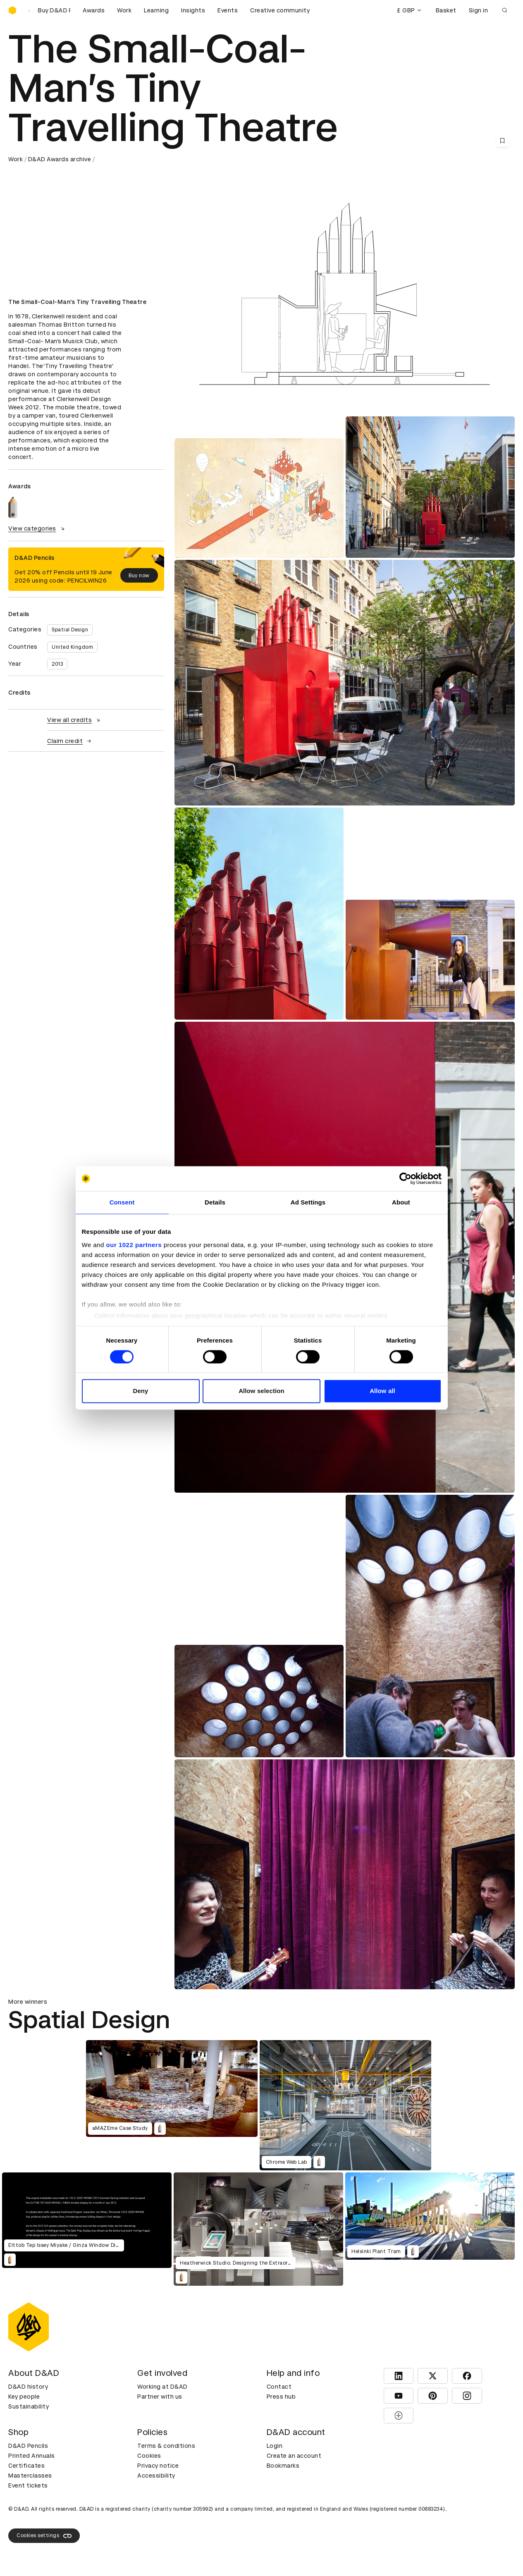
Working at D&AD (162, 2386)
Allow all (382, 1391)
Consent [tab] (122, 1202)
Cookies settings (44, 2536)
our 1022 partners (134, 1244)
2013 (57, 664)
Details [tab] (215, 1202)
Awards (94, 10)
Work (124, 10)
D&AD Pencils (28, 2445)
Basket (446, 10)
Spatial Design (70, 630)
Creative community (280, 10)
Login (275, 2445)
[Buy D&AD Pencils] (49, 10)
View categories (37, 528)
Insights (193, 10)
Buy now (139, 575)
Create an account (294, 2455)
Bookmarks (283, 2465)
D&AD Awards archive (59, 159)
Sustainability (28, 2406)
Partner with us (159, 2396)
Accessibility (156, 2475)
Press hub (281, 2396)
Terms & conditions (166, 2445)
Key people (24, 2396)
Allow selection (261, 1391)
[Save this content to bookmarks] (502, 140)
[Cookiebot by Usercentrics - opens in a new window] (405, 1178)
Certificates (26, 2465)
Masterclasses (30, 2475)
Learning (156, 10)
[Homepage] (12, 10)
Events (227, 10)
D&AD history (28, 2386)
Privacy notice (158, 2465)
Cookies (149, 2455)
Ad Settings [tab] (308, 1202)
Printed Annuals (31, 2455)
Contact (279, 2386)
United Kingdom (72, 647)
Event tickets (28, 2485)
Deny (140, 1391)
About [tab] (401, 1202)
